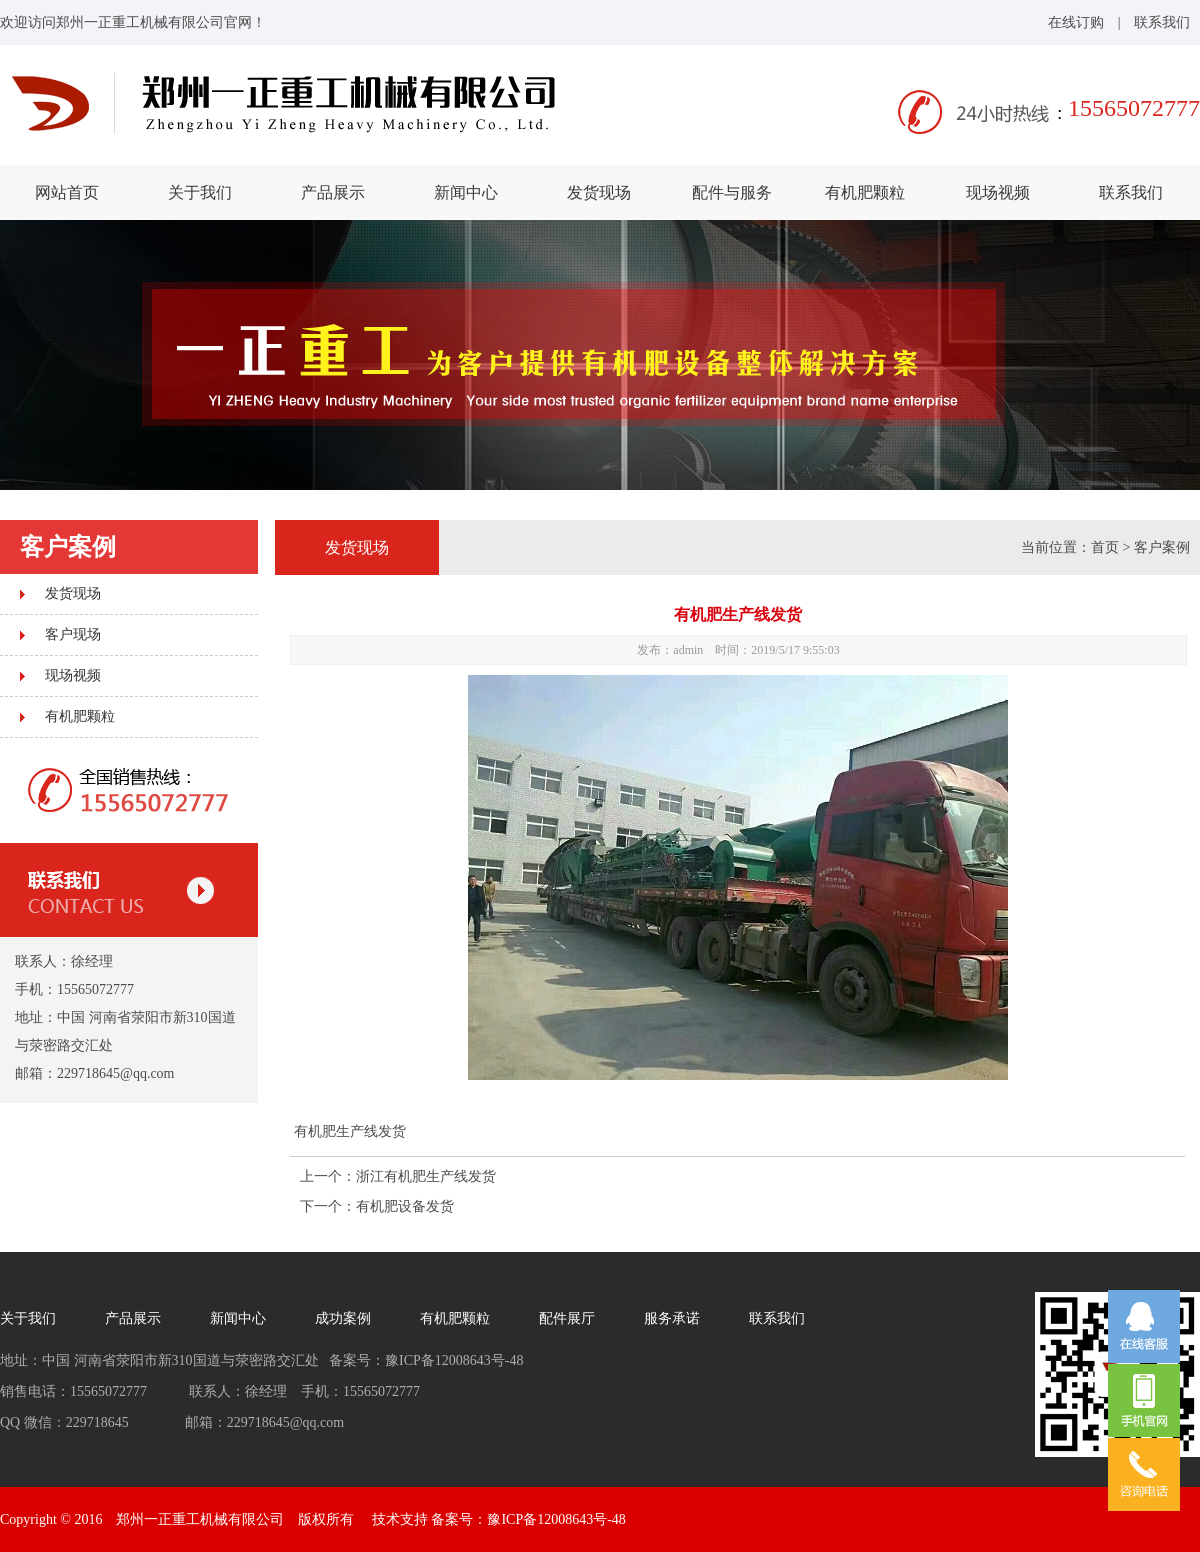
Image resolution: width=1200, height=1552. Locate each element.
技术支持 (400, 1519)
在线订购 (1076, 22)
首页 (1105, 547)
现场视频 (998, 192)
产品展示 (333, 192)
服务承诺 (672, 1318)
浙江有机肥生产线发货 (426, 1176)
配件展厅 (567, 1318)
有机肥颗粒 (865, 192)
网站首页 (67, 192)
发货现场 (599, 192)
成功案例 (343, 1318)
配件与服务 (732, 192)
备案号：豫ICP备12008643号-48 (528, 1519)
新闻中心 (466, 192)
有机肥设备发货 (405, 1206)
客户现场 (73, 634)
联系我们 (1162, 22)
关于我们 (200, 192)
